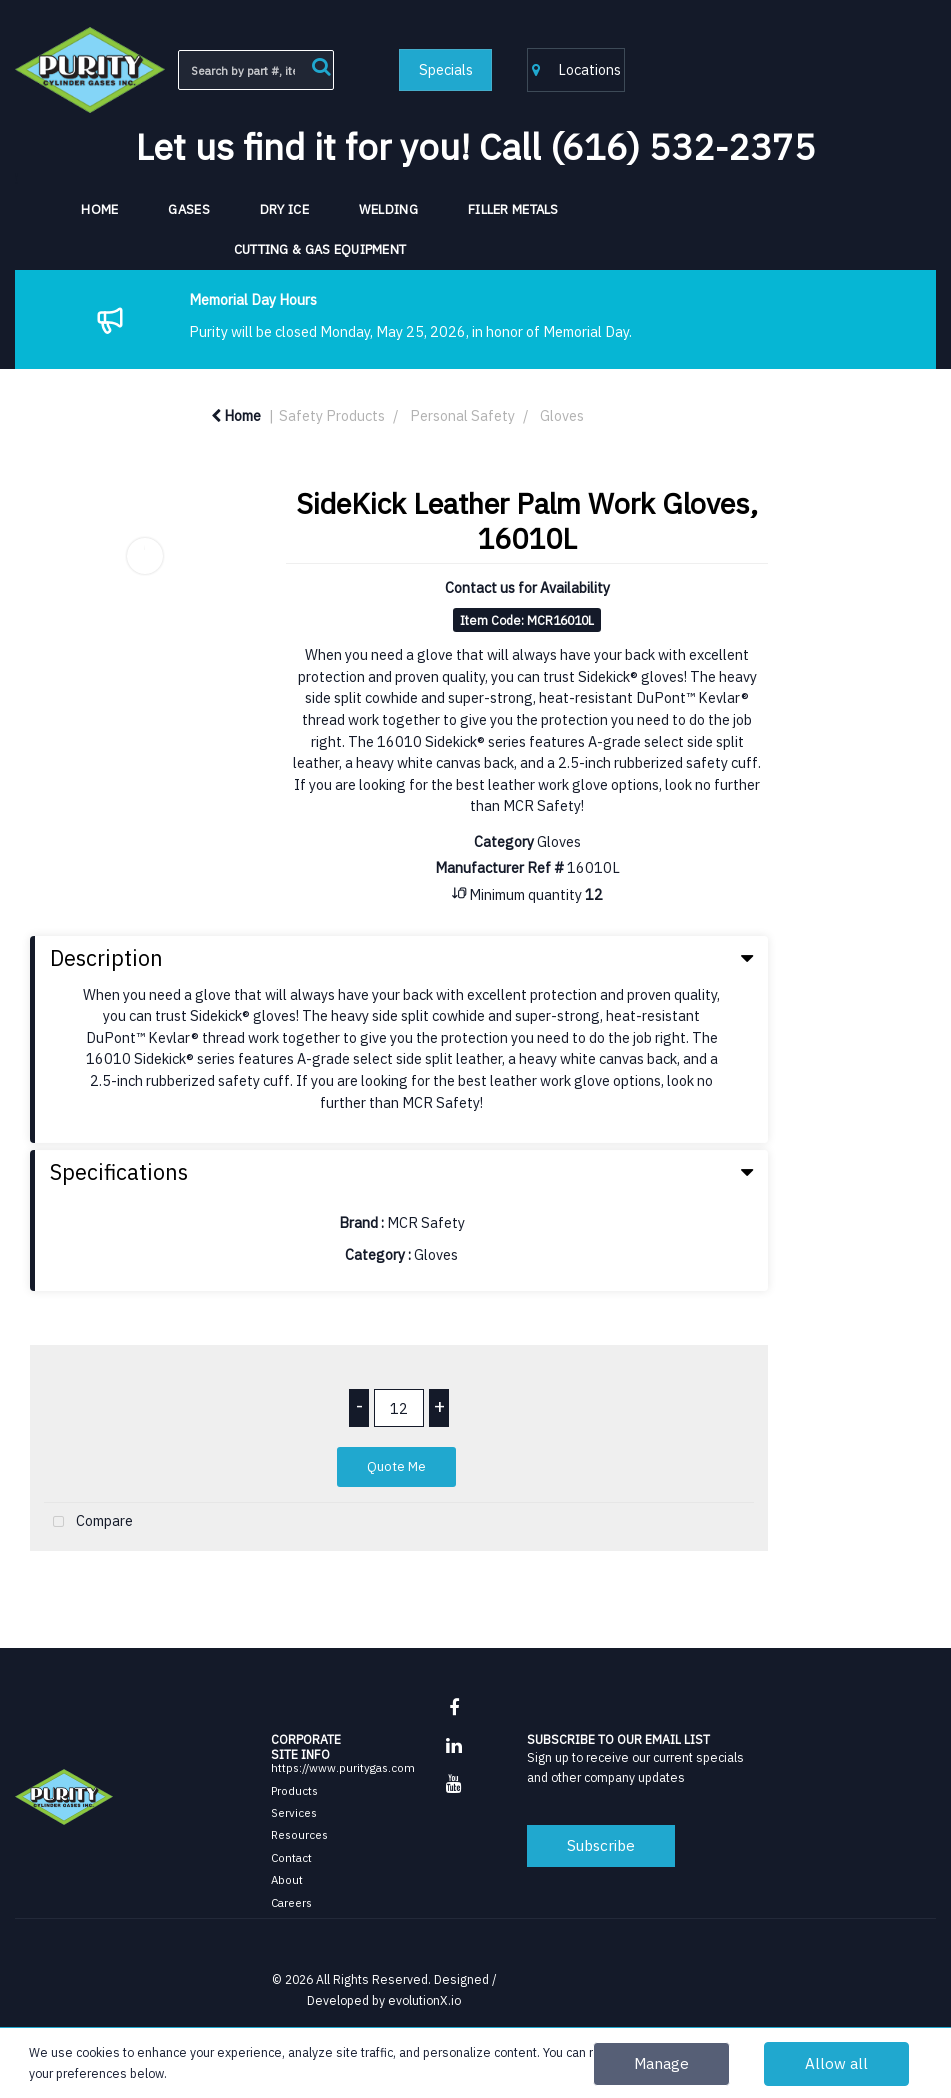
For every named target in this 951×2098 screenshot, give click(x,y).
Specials (446, 69)
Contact (291, 1857)
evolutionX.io (424, 2000)
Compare (88, 1522)
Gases (188, 209)
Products (294, 1790)
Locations (576, 69)
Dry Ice (284, 209)
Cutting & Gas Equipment (320, 249)
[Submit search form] (321, 64)
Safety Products (332, 415)
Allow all (836, 2063)
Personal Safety (462, 415)
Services (294, 1812)
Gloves (562, 415)
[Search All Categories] (256, 70)
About (287, 1879)
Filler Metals (513, 209)
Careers (291, 1902)
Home (236, 415)
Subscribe (601, 1845)
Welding (388, 209)
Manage (661, 2063)
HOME (99, 209)
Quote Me (396, 1466)
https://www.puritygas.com (343, 1767)
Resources (299, 1834)
